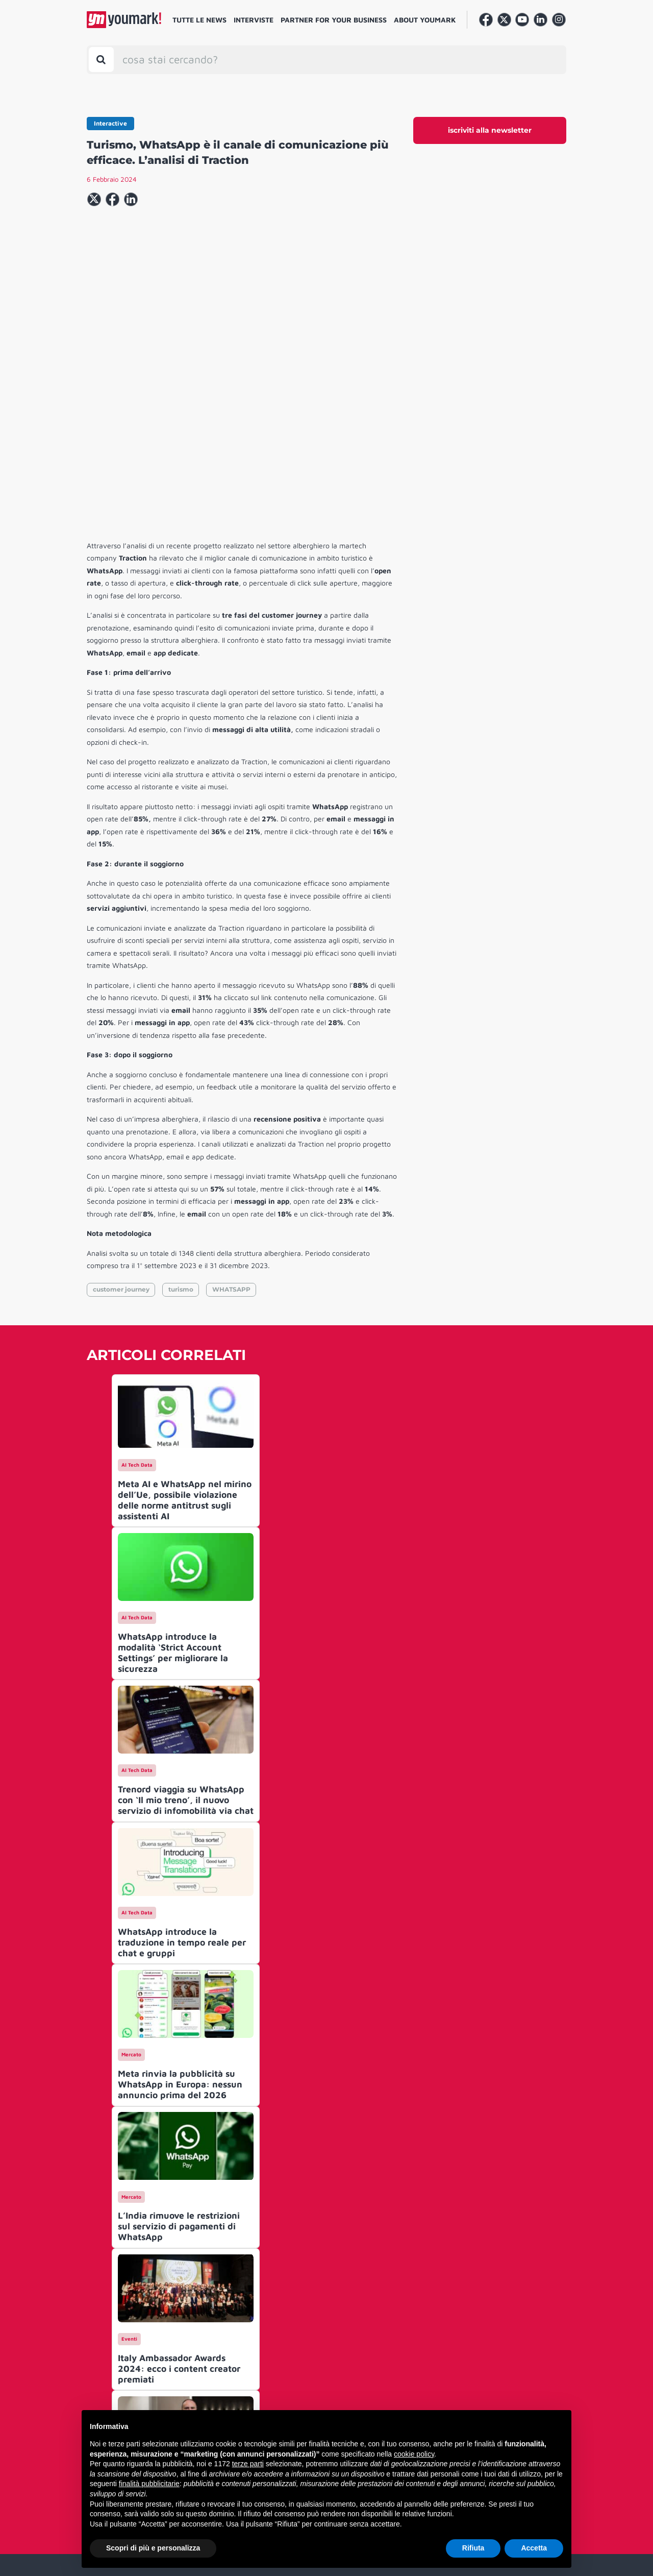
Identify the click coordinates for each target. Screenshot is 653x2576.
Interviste (253, 19)
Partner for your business (334, 19)
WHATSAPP (231, 1133)
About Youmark (425, 19)
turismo (180, 1133)
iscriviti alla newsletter (490, 130)
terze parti (248, 2464)
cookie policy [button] (414, 2454)
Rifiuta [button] (473, 2548)
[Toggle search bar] (101, 59)
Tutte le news (199, 19)
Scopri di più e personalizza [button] (153, 2548)
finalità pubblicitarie (149, 2484)
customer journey (121, 1133)
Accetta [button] (534, 2548)
